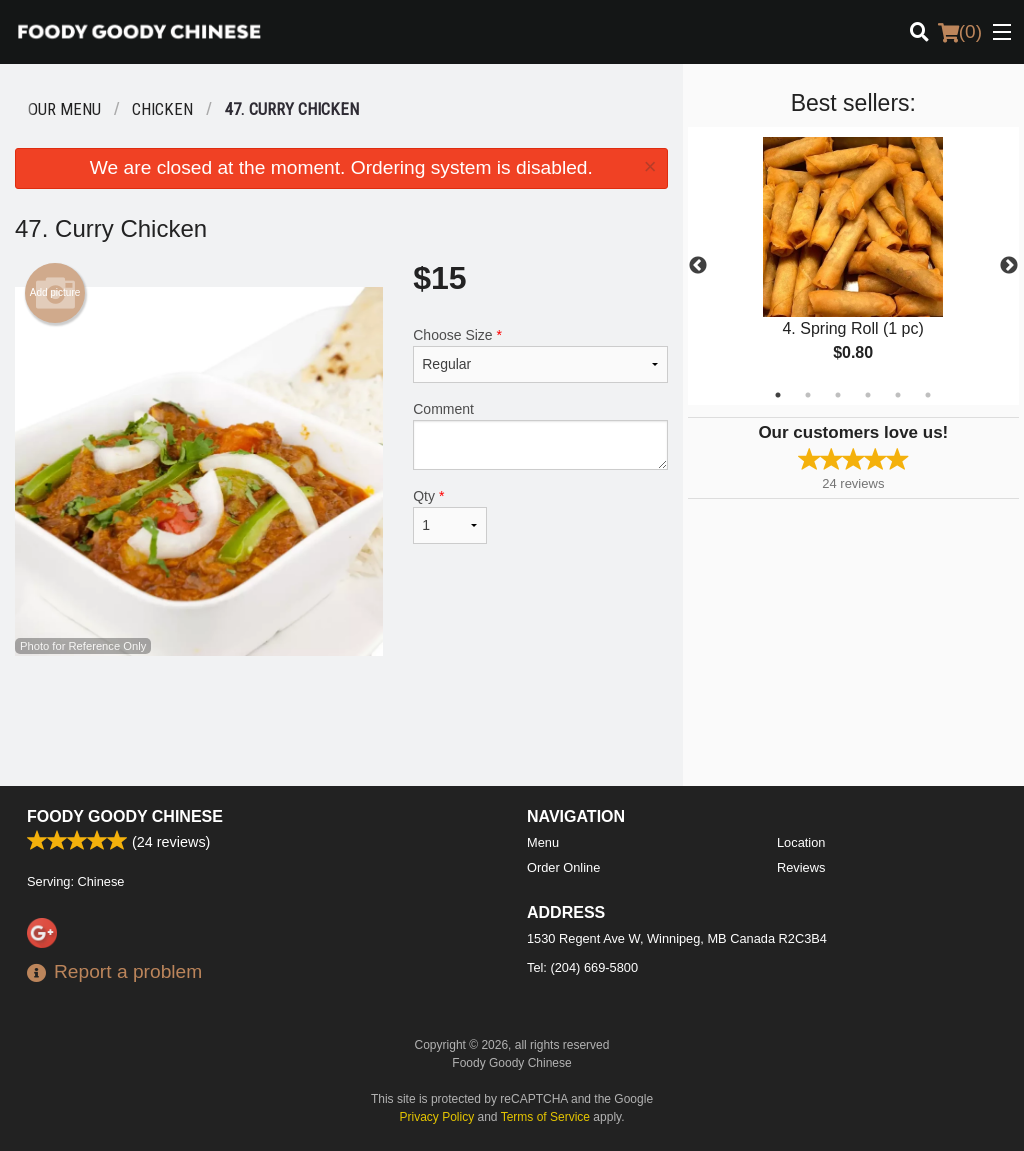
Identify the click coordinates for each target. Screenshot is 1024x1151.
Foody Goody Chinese (125, 816)
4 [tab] (868, 395)
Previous (698, 266)
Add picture (55, 293)
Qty (450, 516)
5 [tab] (898, 395)
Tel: (582, 967)
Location (801, 842)
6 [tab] (928, 395)
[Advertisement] (341, 721)
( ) (960, 32)
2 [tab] (808, 395)
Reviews (801, 867)
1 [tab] (778, 395)
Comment (540, 435)
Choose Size (540, 355)
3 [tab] (838, 395)
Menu (543, 842)
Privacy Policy (437, 1117)
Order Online (563, 867)
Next (1009, 266)
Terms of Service (545, 1117)
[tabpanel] (853, 266)
